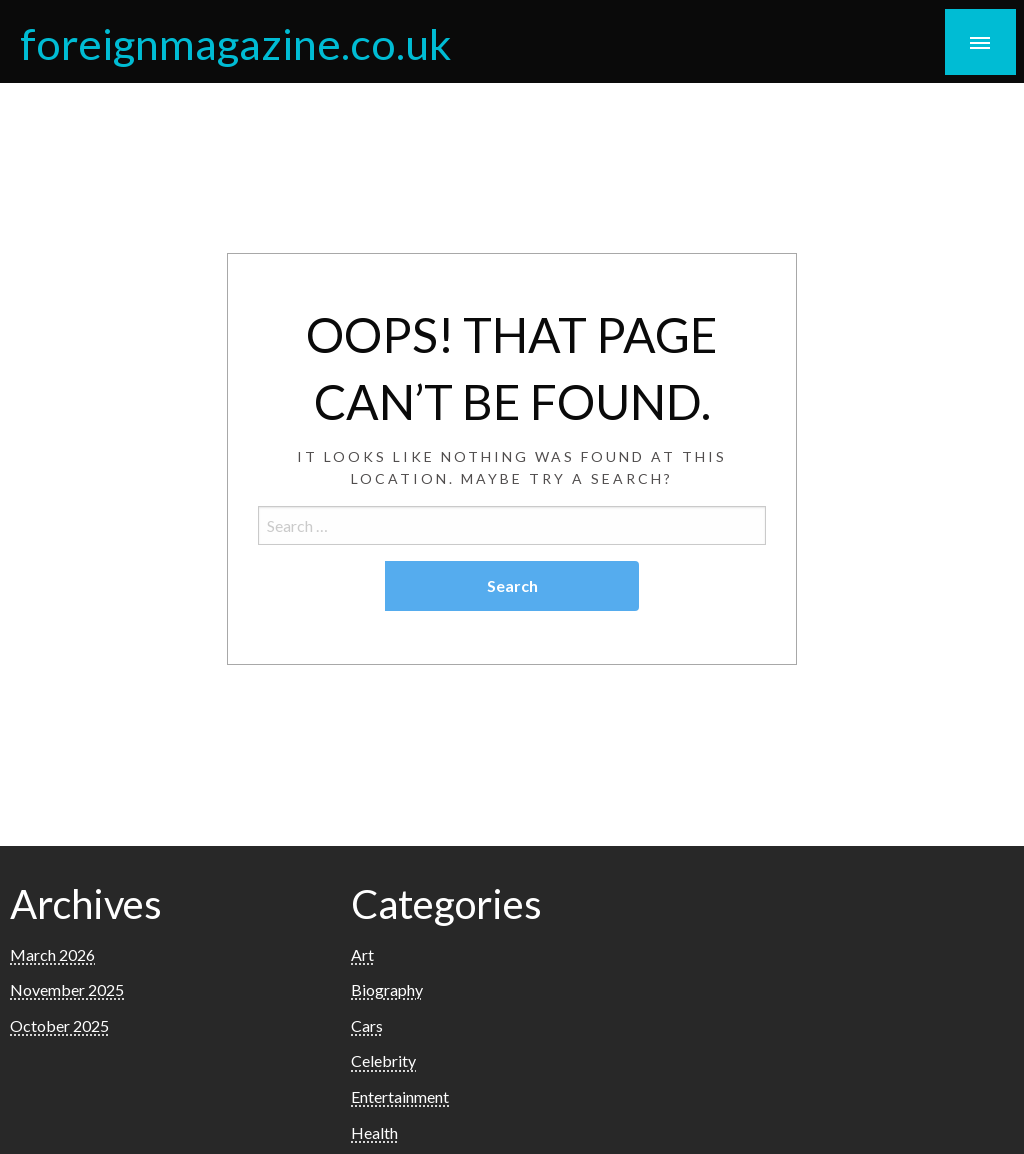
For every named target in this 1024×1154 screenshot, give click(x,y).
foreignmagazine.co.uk (235, 43)
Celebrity (383, 1060)
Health (374, 1132)
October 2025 (59, 1025)
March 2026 (52, 954)
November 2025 (67, 989)
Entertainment (400, 1096)
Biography (387, 989)
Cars (367, 1025)
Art (362, 954)
